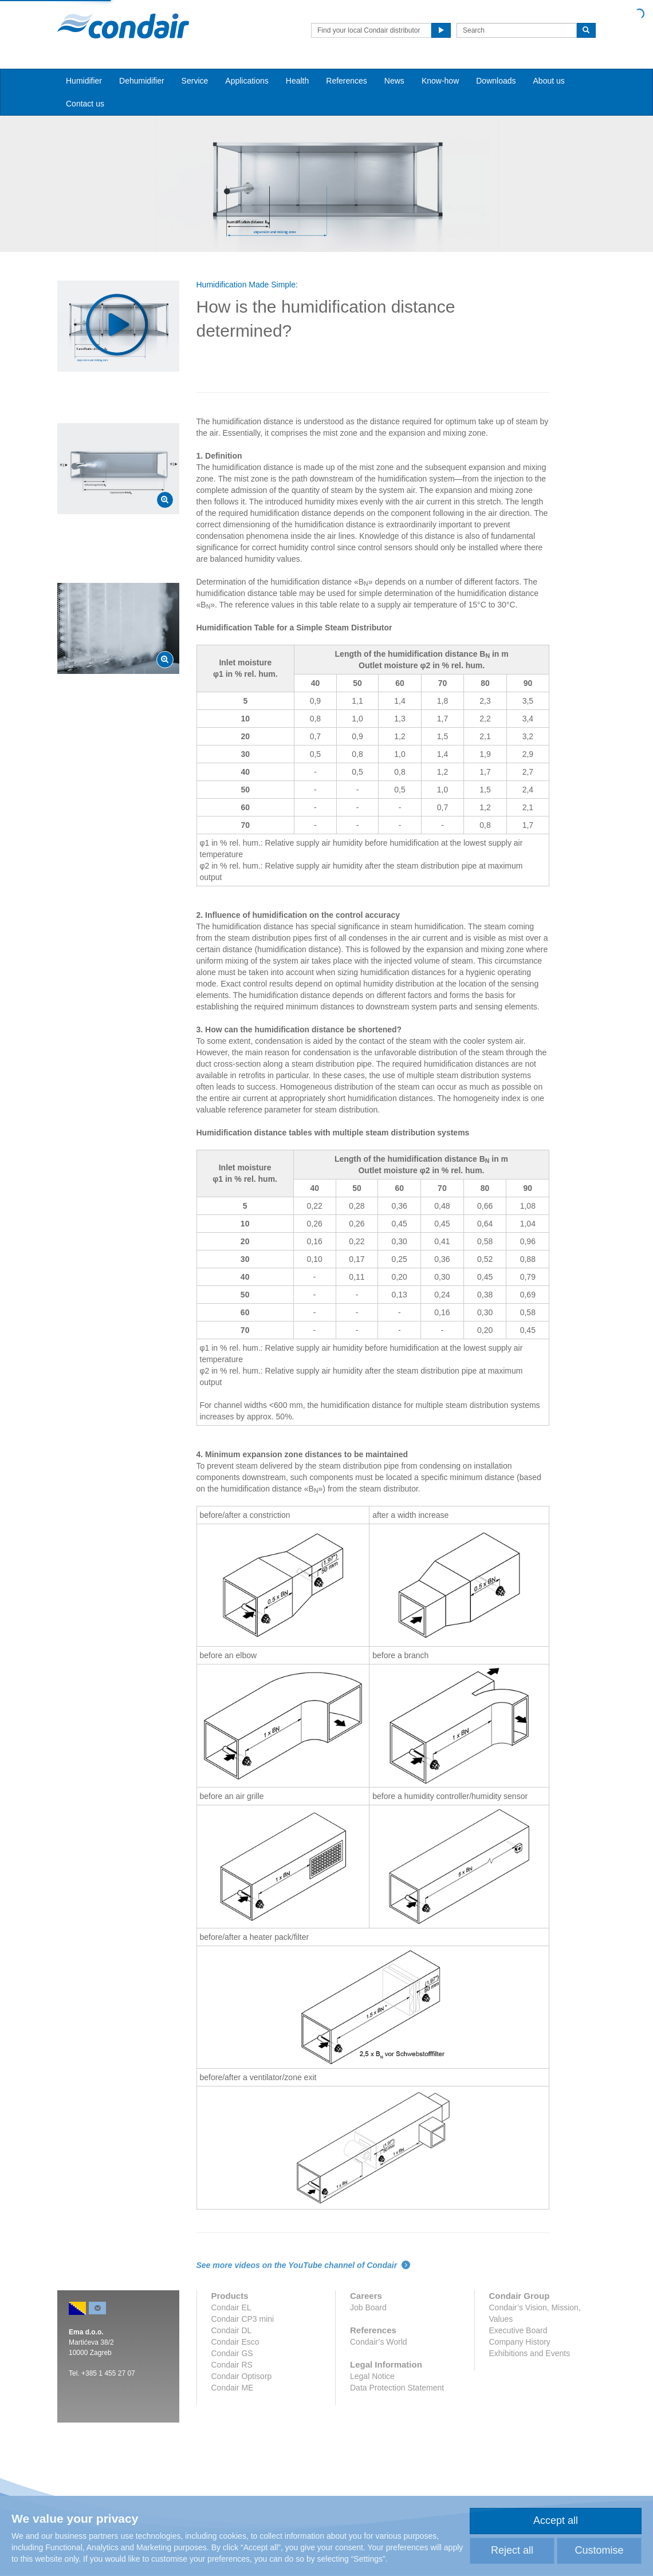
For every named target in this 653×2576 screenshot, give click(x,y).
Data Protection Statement (397, 2387)
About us (549, 80)
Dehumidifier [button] (141, 80)
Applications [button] (247, 80)
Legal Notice (372, 2376)
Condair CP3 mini (242, 2318)
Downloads (496, 80)
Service (195, 80)
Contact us (85, 103)
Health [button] (297, 80)
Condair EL (231, 2307)
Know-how (440, 80)
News (394, 80)
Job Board (368, 2307)
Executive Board (518, 2330)
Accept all (555, 2520)
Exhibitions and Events (530, 2353)
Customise (599, 2550)
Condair (123, 26)
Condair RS (232, 2364)
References (346, 80)
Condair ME (232, 2387)
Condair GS (232, 2353)
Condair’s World (378, 2341)
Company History (519, 2341)
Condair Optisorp (241, 2376)
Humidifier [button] (84, 80)
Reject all (512, 2550)
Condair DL (231, 2330)
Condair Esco (235, 2341)
